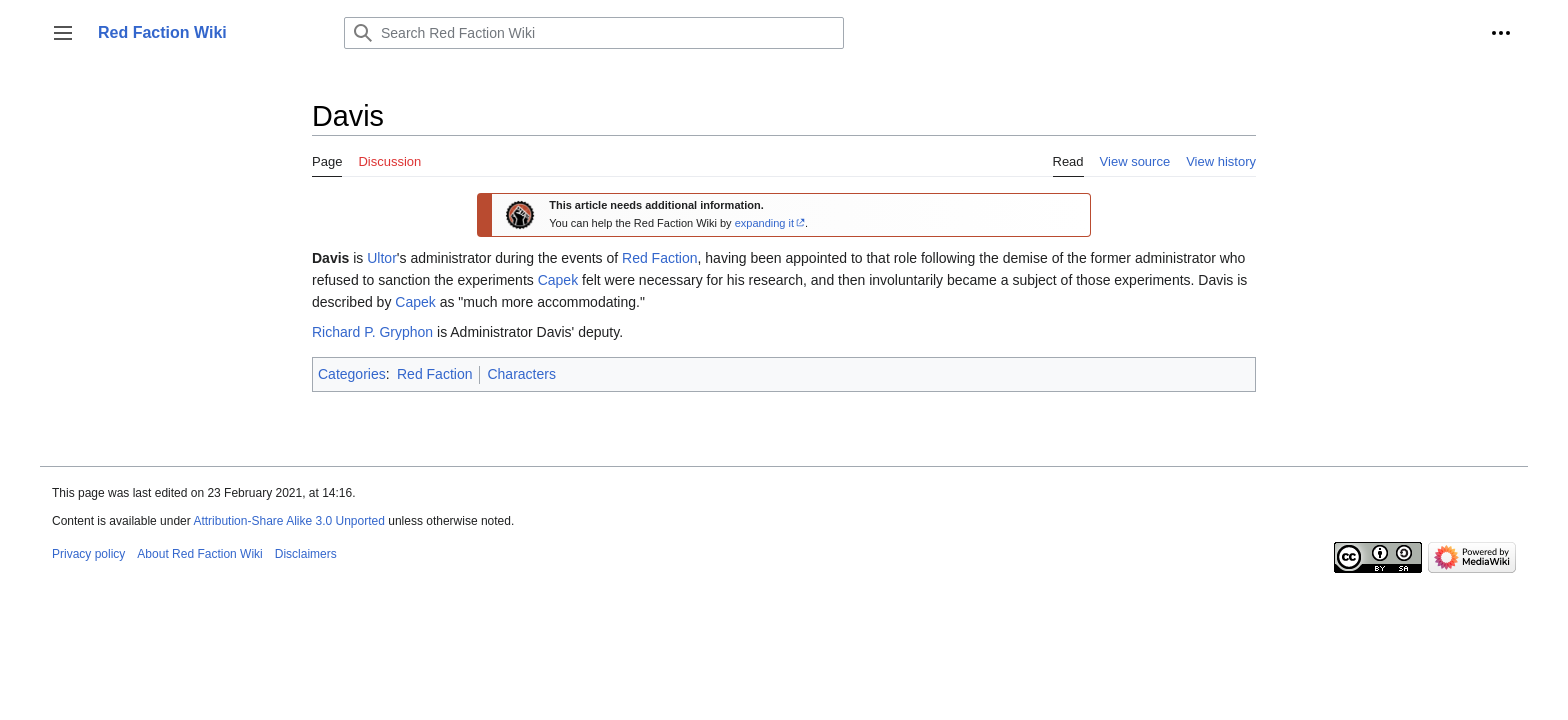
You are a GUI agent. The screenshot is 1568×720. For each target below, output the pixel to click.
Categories (352, 374)
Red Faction (659, 258)
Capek (558, 280)
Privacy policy (88, 554)
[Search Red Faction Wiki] (594, 33)
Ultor (382, 258)
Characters (521, 374)
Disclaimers (306, 554)
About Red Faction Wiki (199, 554)
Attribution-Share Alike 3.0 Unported (288, 521)
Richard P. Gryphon (372, 332)
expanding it (764, 223)
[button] (63, 33)
